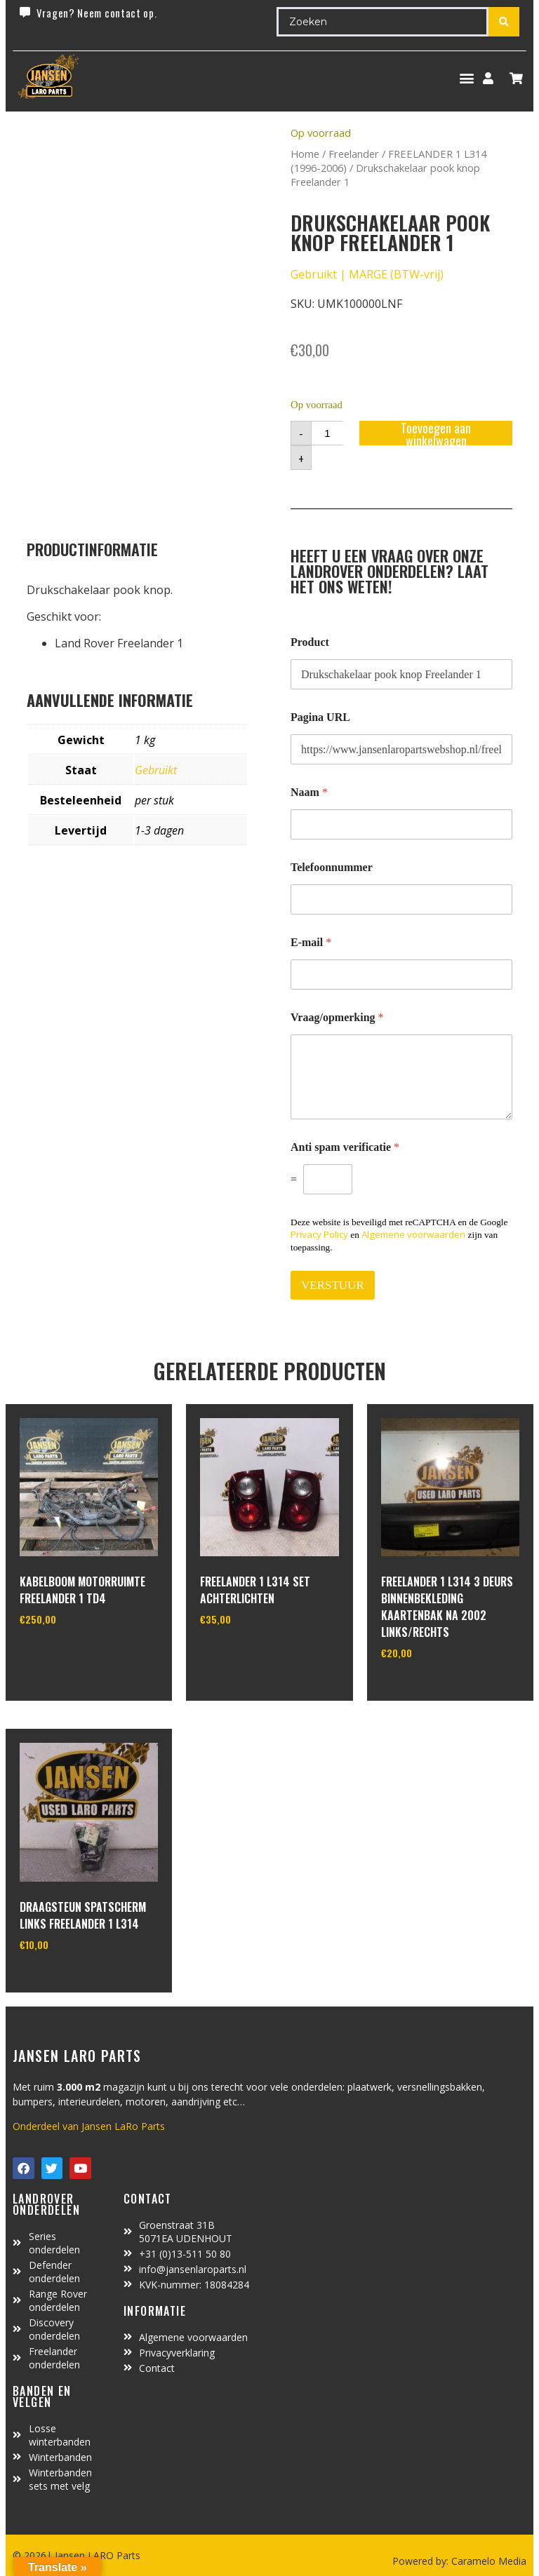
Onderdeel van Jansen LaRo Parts (89, 2126)
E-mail (311, 942)
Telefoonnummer (332, 867)
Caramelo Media (487, 2561)
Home (305, 154)
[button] (466, 78)
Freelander (353, 154)
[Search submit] (503, 21)
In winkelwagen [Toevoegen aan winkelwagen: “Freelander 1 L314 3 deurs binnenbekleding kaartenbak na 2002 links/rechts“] (433, 1689)
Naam (309, 792)
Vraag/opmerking (337, 1017)
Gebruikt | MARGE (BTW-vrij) (367, 274)
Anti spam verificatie (345, 1147)
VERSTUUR (332, 1285)
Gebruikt (156, 770)
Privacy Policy (319, 1234)
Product (310, 642)
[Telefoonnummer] (401, 899)
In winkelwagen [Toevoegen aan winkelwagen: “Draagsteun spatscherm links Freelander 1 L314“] (72, 1980)
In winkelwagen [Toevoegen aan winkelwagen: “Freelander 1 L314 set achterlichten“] (252, 1655)
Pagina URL (320, 717)
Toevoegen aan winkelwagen (436, 433)
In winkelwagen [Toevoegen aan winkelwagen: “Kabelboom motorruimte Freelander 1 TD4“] (72, 1655)
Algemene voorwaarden (413, 1234)
